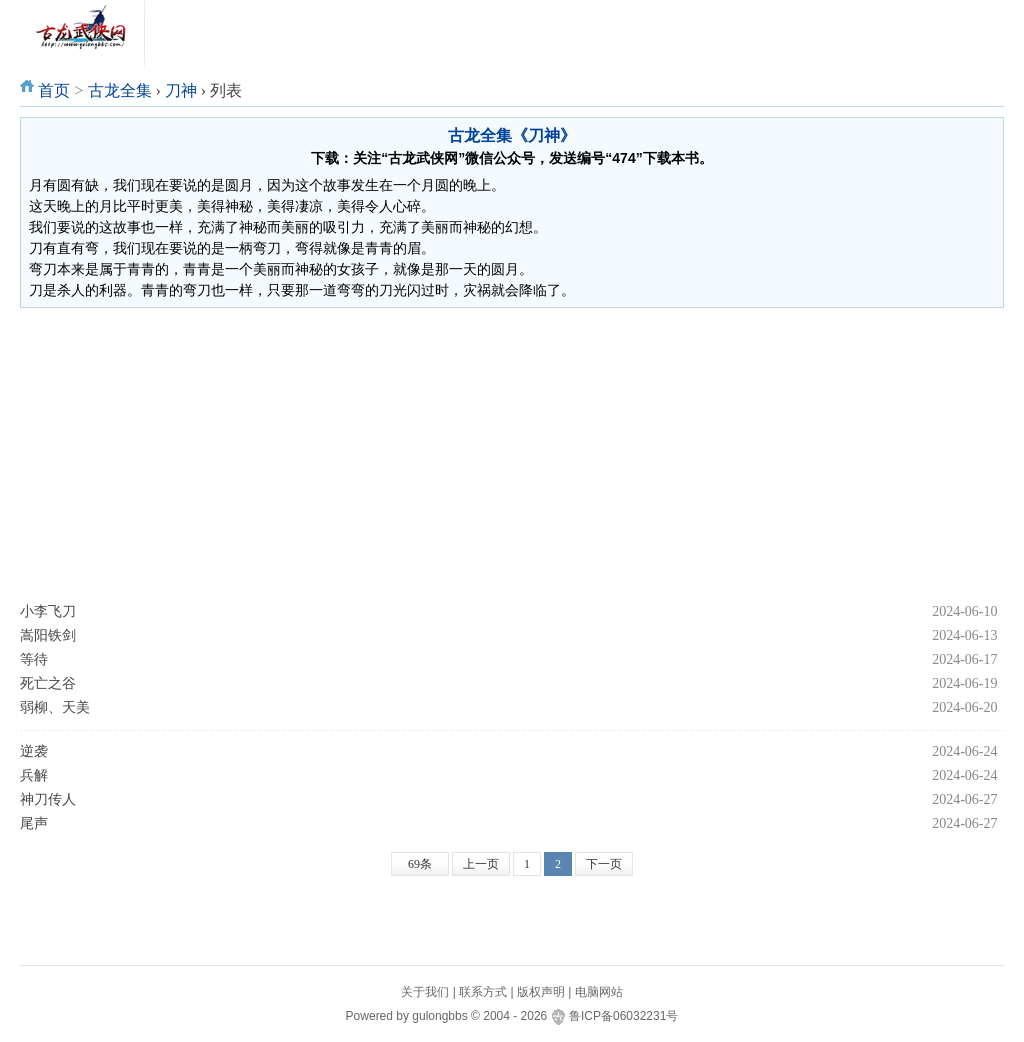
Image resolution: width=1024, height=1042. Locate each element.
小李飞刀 (48, 611)
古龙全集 (120, 90)
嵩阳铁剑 (48, 635)
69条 (420, 864)
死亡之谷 (48, 683)
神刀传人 (48, 799)
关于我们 (425, 992)
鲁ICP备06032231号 (623, 1016)
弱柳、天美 (55, 707)
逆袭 (34, 751)
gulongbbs (439, 1016)
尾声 (34, 823)
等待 (34, 659)
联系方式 (483, 992)
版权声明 (541, 992)
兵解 (34, 775)
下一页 (604, 864)
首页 (54, 90)
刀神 (181, 90)
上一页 (481, 864)
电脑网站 (599, 992)
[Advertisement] (512, 454)
